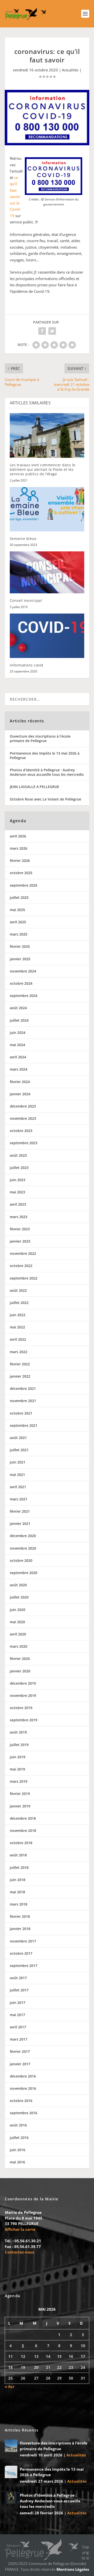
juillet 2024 (19, 1020)
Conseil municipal (26, 600)
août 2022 (18, 1290)
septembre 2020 (23, 1572)
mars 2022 (18, 1351)
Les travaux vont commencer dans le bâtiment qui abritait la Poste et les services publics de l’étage (42, 469)
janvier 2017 (20, 2064)
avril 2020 (18, 1634)
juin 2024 (17, 1032)
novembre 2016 (23, 2088)
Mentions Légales (72, 2569)
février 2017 (20, 2051)
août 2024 (18, 1007)
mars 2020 (18, 1646)
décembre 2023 (23, 1106)
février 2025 (20, 946)
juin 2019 (17, 1757)
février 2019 (20, 1793)
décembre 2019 (23, 1683)
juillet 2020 (19, 1597)
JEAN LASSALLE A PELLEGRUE (34, 786)
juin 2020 (17, 1609)
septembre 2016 (23, 2112)
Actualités (70, 69)
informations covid (26, 665)
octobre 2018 (21, 1842)
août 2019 (18, 1732)
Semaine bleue (23, 538)
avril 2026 (18, 836)
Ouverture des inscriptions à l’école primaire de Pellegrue (40, 738)
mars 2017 (18, 2039)
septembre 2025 (23, 885)
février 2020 (20, 1658)
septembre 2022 (23, 1278)
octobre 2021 (21, 1413)
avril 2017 (18, 2027)
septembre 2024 (23, 995)
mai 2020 (17, 1621)
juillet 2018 (19, 1867)
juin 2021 (17, 1462)
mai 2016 (17, 2162)
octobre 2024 (21, 983)
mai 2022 (17, 1327)
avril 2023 (18, 1204)
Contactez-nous (19, 2252)
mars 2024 (18, 1069)
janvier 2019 (20, 1806)
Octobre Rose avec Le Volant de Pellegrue (45, 799)
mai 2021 (17, 1474)
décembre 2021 (23, 1388)
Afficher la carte (20, 2229)
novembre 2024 (23, 971)
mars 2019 (18, 1781)
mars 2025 (18, 934)
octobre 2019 (21, 1707)
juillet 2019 (19, 1744)
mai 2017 (17, 2014)
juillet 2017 (19, 1990)
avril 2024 (18, 1057)
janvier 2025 (20, 959)
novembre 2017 (23, 1941)
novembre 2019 (23, 1695)
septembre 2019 (23, 1720)
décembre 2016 (23, 2076)
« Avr (10, 2386)
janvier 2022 (20, 1376)
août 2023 (18, 1155)
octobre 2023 (21, 1130)
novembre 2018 (23, 1830)
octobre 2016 (21, 2100)
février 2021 (20, 1511)
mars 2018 (18, 1904)
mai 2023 (17, 1192)
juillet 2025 (19, 897)
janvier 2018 (20, 1928)
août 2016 (18, 2125)
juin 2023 (17, 1179)
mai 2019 (17, 1769)
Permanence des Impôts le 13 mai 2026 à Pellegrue (44, 755)
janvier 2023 (20, 1241)
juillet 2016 (19, 2137)
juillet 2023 (19, 1167)
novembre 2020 (23, 1548)
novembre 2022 (23, 1253)
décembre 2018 (23, 1818)
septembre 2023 (23, 1142)
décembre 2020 (23, 1535)
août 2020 (18, 1585)
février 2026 (20, 860)
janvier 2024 (20, 1094)
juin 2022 (17, 1314)
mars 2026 (18, 848)
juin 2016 (17, 2149)
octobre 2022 (21, 1265)
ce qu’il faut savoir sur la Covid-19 (15, 196)
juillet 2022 (19, 1302)
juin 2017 (17, 2002)
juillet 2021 (19, 1450)
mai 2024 (17, 1044)
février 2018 (20, 1916)
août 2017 (18, 1977)
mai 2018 (17, 1892)
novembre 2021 (23, 1400)
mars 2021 (18, 1499)
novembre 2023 (23, 1118)
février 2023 (20, 1229)
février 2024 (20, 1081)
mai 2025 (17, 909)
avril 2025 (18, 922)
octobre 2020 (21, 1560)
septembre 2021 (23, 1425)
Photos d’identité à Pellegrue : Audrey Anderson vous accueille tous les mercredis (47, 772)
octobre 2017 (21, 1953)
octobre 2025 (21, 872)
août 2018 (18, 1855)
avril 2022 (18, 1339)
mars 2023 (18, 1216)
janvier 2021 (20, 1523)
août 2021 (18, 1437)
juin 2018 (17, 1879)
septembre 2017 (23, 1965)
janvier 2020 (20, 1671)
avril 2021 (18, 1486)
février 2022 (20, 1364)
